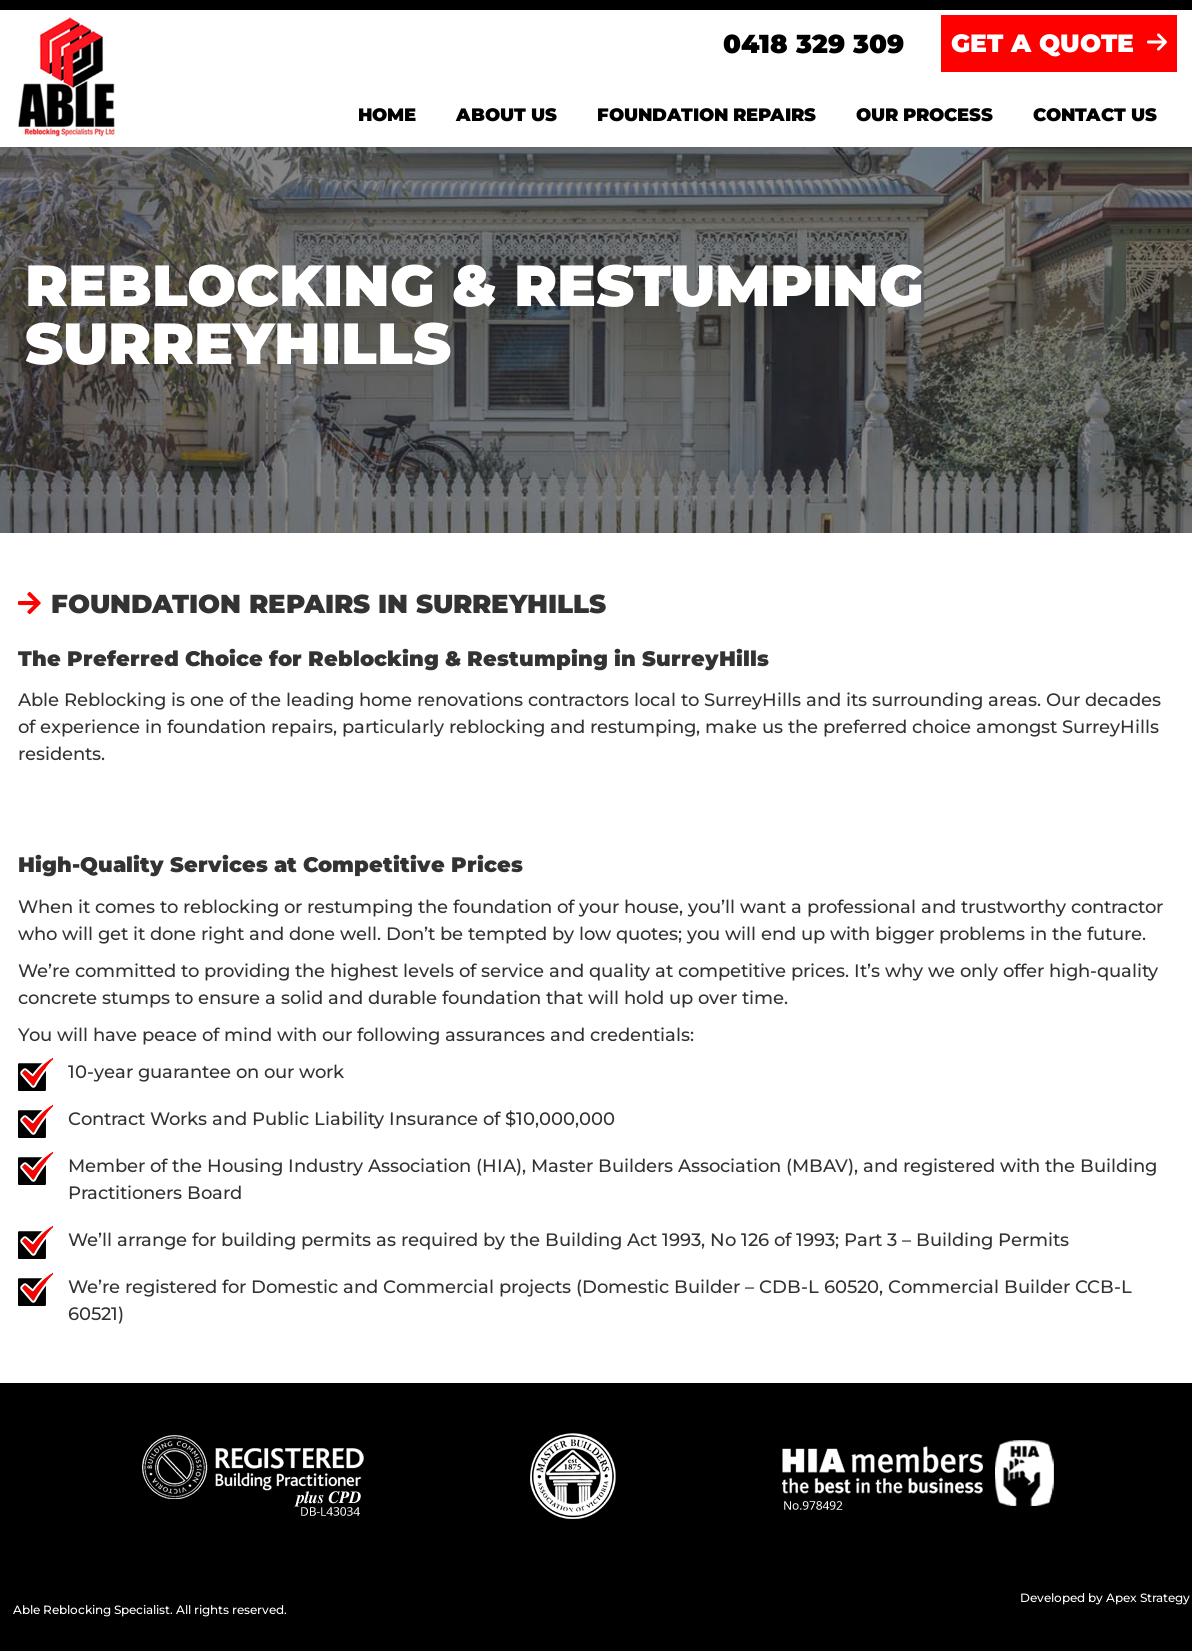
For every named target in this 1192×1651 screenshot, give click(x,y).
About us (506, 115)
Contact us (1095, 115)
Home (387, 115)
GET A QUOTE (1059, 43)
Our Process (924, 115)
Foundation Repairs (706, 115)
